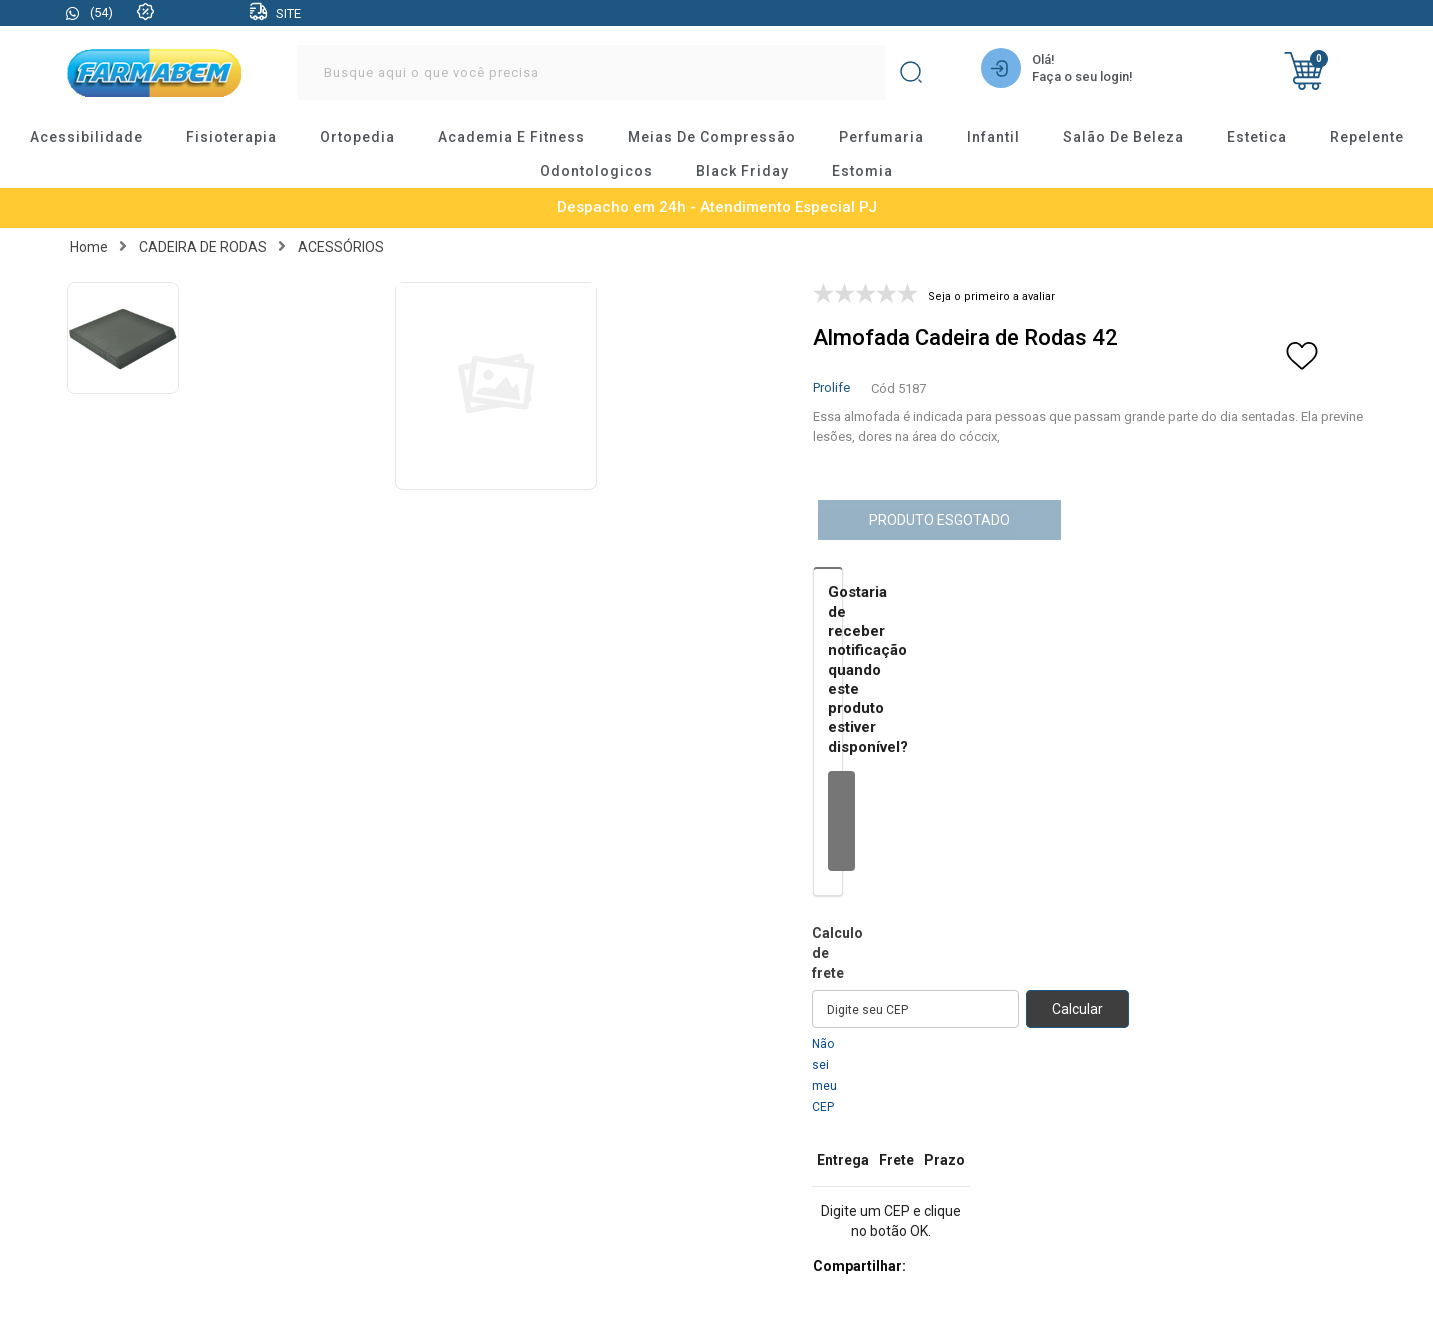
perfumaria (881, 137)
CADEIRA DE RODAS (203, 247)
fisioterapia (231, 137)
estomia (862, 171)
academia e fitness (511, 137)
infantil (993, 137)
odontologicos (596, 171)
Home (89, 247)
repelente (1367, 137)
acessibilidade (86, 137)
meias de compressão (712, 137)
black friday (742, 171)
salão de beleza (1123, 137)
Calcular (1077, 1009)
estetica (1257, 137)
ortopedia (357, 137)
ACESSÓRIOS (341, 247)
